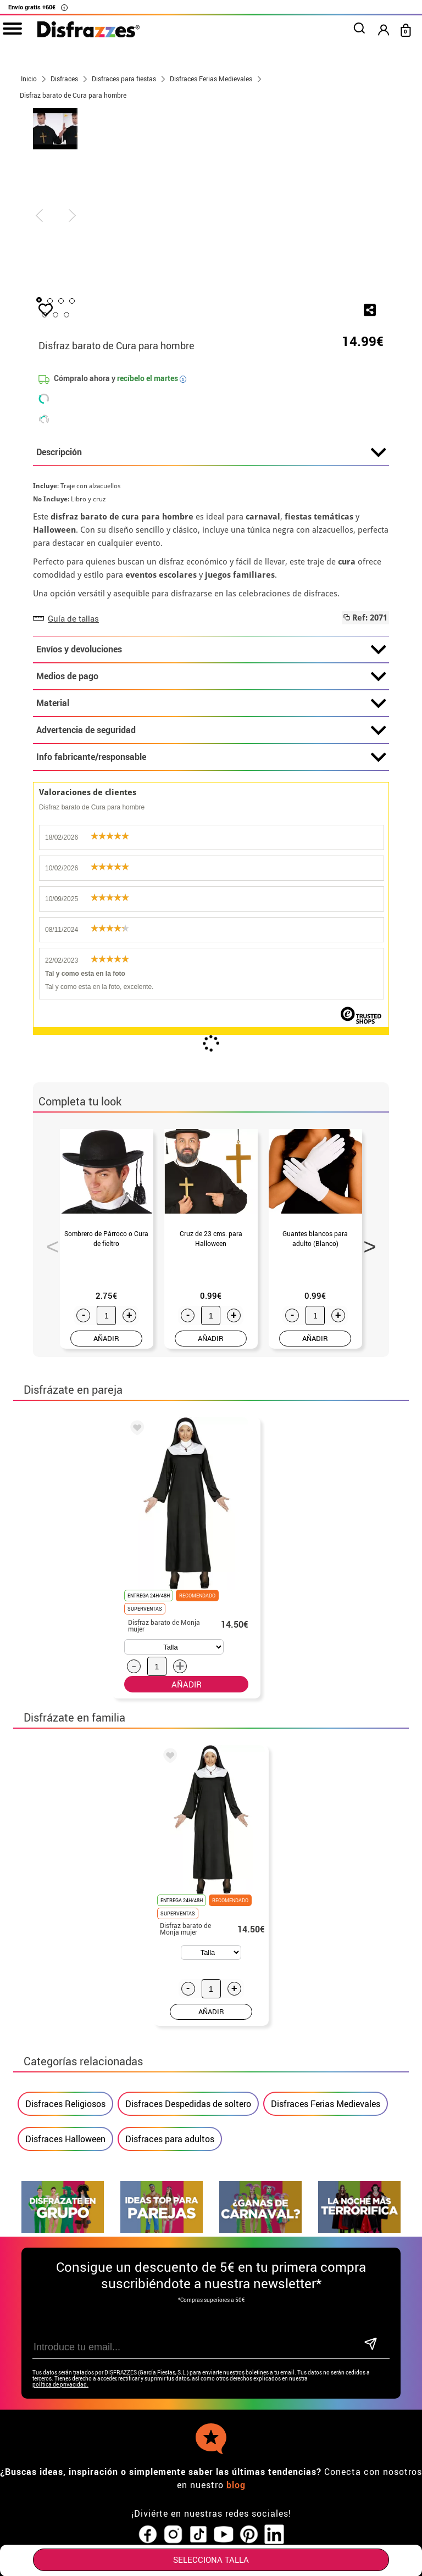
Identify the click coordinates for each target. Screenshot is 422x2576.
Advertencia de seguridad (211, 819)
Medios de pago (211, 765)
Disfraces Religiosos (65, 2193)
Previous (48, 1332)
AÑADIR (106, 1427)
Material (211, 792)
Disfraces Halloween (65, 2228)
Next (365, 1332)
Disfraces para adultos (169, 2228)
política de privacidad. (60, 2474)
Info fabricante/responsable (211, 846)
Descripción (211, 541)
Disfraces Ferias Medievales (325, 2193)
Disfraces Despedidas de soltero (188, 2193)
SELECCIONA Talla (211, 2559)
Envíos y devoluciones (211, 739)
